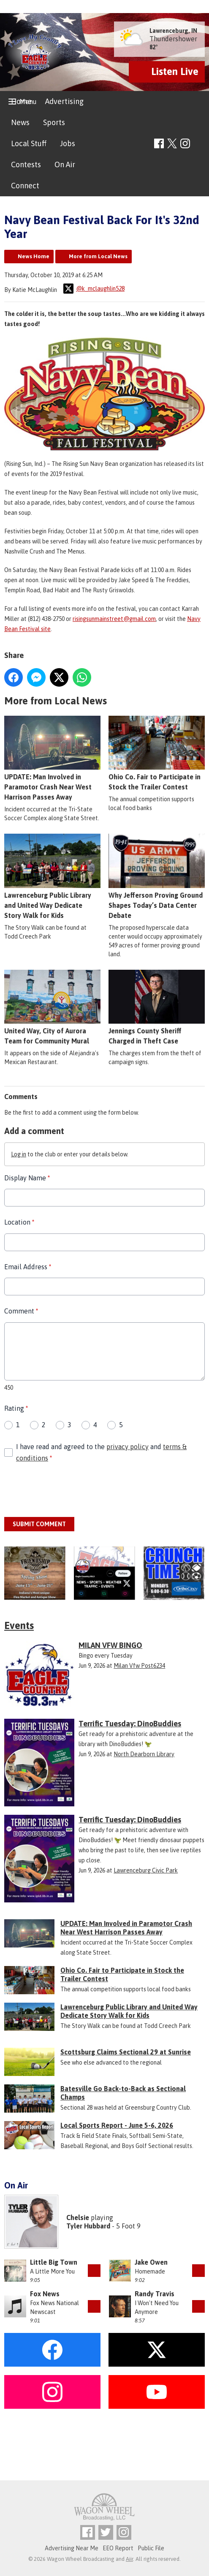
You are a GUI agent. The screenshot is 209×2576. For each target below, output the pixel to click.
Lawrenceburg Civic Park (146, 1870)
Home (21, 101)
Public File (151, 2548)
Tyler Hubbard (88, 2226)
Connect (25, 185)
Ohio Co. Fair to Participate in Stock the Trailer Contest (157, 753)
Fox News (45, 2294)
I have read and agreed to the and (101, 1451)
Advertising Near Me (71, 2548)
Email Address (27, 1266)
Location (19, 1222)
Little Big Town (53, 2262)
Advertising (64, 101)
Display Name (27, 1178)
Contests (26, 164)
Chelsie (77, 2217)
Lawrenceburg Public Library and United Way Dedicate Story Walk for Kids (52, 876)
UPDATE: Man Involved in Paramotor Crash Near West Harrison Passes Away (52, 758)
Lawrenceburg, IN (173, 30)
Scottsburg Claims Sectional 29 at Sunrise (125, 2052)
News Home (33, 256)
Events (19, 1625)
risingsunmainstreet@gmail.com (114, 618)
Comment (21, 1311)
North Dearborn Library (144, 1754)
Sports (54, 122)
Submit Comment (39, 1524)
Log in (18, 1154)
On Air (64, 164)
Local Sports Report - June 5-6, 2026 (116, 2125)
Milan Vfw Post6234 (139, 1665)
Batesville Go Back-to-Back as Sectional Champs (123, 2093)
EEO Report (118, 2548)
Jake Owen (151, 2262)
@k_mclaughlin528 (94, 289)
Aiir (129, 2559)
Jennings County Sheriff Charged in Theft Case (157, 1007)
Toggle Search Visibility (199, 144)
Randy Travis (154, 2294)
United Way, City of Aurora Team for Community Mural (52, 1007)
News (20, 122)
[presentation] (68, 1490)
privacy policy (127, 1446)
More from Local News (98, 256)
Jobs (67, 143)
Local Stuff (28, 143)
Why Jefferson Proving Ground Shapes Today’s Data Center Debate (157, 876)
